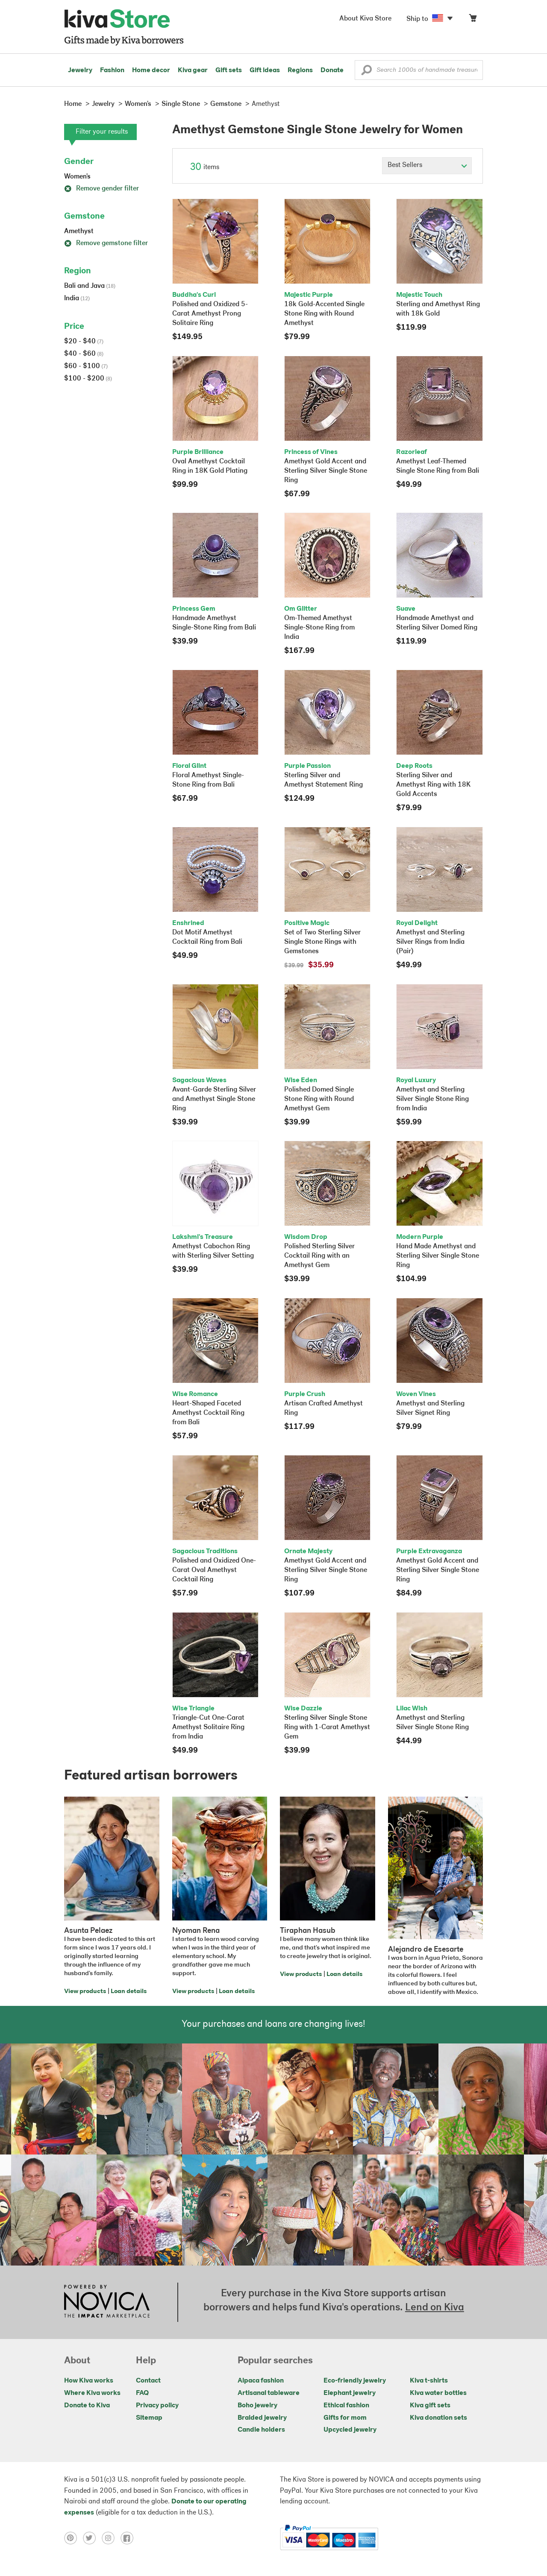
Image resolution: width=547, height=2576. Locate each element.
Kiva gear (193, 70)
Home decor (151, 70)
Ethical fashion (346, 2405)
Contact (148, 2380)
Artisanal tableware (269, 2393)
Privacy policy (157, 2405)
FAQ (142, 2393)
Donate (332, 70)
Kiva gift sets (430, 2405)
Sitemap (149, 2418)
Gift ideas (265, 70)
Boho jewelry (257, 2405)
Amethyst (79, 231)
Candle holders (261, 2430)
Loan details (129, 1991)
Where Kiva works (92, 2393)
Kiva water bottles (438, 2393)
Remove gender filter (101, 188)
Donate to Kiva (87, 2405)
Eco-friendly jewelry (354, 2380)
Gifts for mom (345, 2418)
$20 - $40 (83, 341)
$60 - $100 (86, 366)
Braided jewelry (262, 2418)
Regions (300, 70)
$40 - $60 (83, 354)
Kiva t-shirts (429, 2380)
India (77, 298)
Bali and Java (89, 286)
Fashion (112, 70)
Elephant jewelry (349, 2393)
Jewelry (80, 70)
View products (85, 1991)
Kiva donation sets (438, 2418)
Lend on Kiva (434, 2308)
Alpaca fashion (261, 2380)
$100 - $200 (88, 378)
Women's (77, 176)
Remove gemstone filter (106, 243)
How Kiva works (88, 2380)
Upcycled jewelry (349, 2430)
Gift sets (228, 70)
